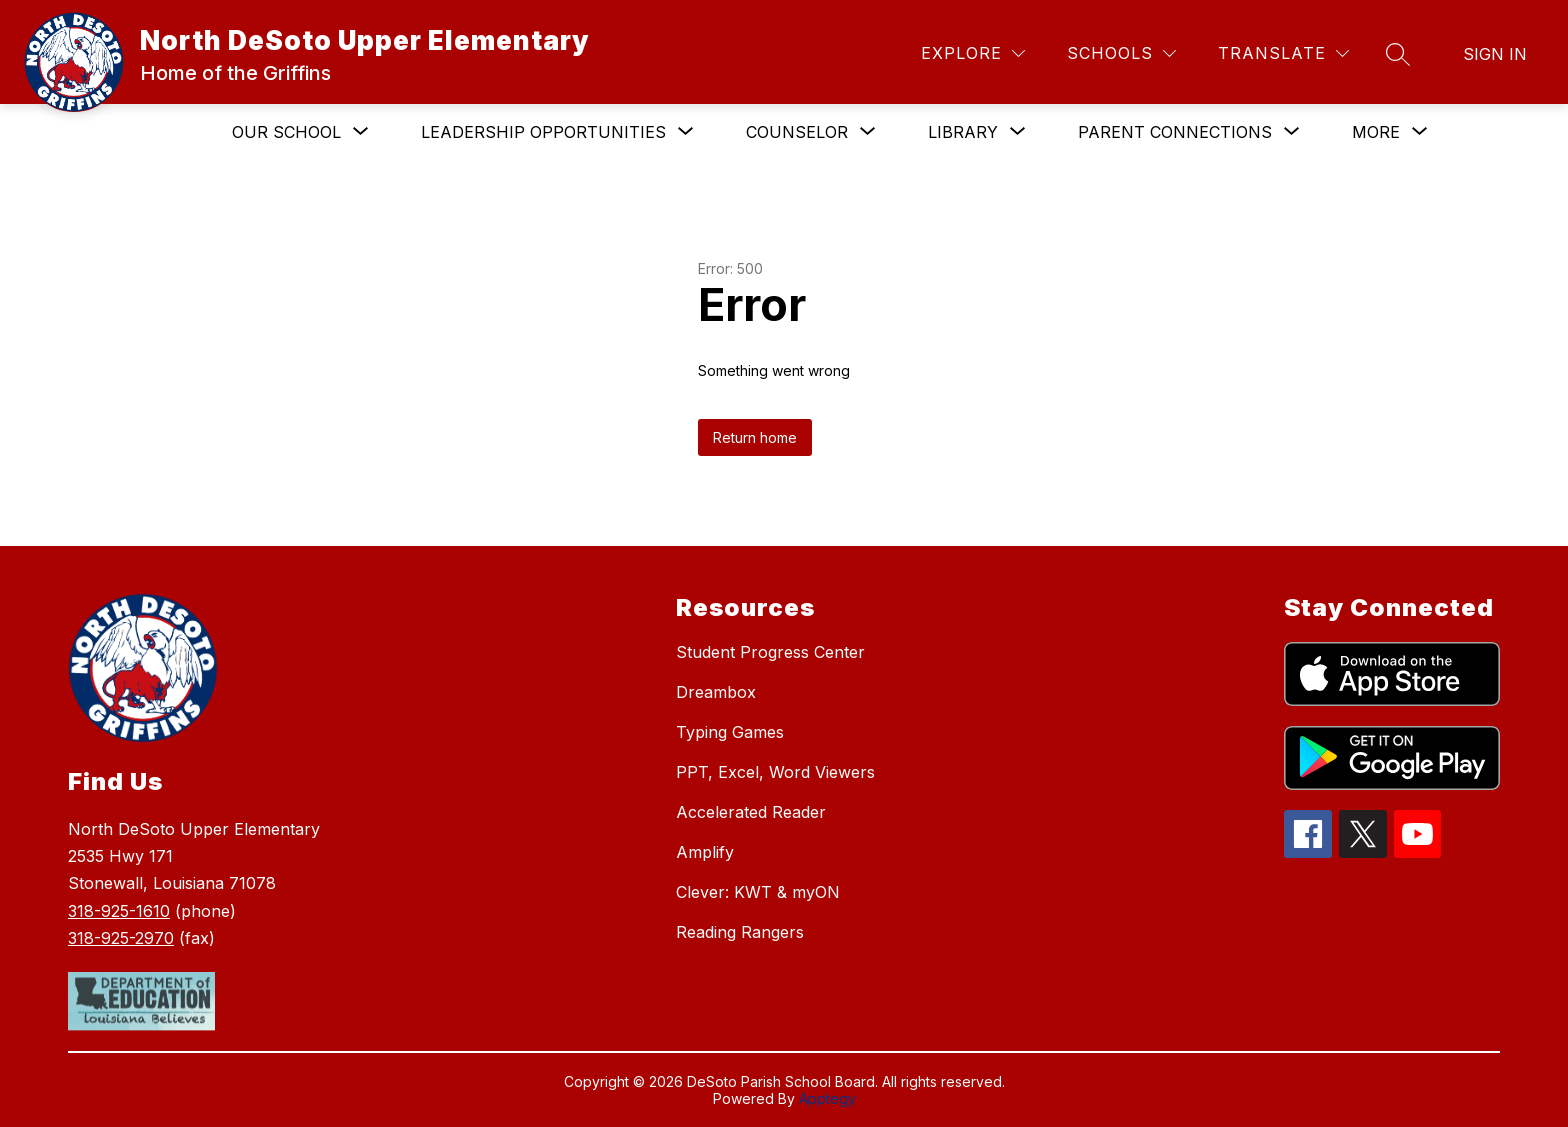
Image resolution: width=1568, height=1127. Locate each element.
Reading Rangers (740, 932)
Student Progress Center (770, 652)
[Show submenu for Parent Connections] (1175, 132)
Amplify (705, 852)
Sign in (1495, 54)
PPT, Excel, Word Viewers (775, 772)
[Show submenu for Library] (963, 132)
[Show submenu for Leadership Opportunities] (543, 132)
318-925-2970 (121, 938)
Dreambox (716, 692)
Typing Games (730, 732)
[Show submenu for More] (1376, 132)
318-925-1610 (119, 911)
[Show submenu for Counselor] (797, 132)
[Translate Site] (1283, 53)
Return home (755, 437)
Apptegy (827, 1098)
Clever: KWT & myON (758, 892)
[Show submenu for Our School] (286, 132)
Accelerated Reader (751, 812)
